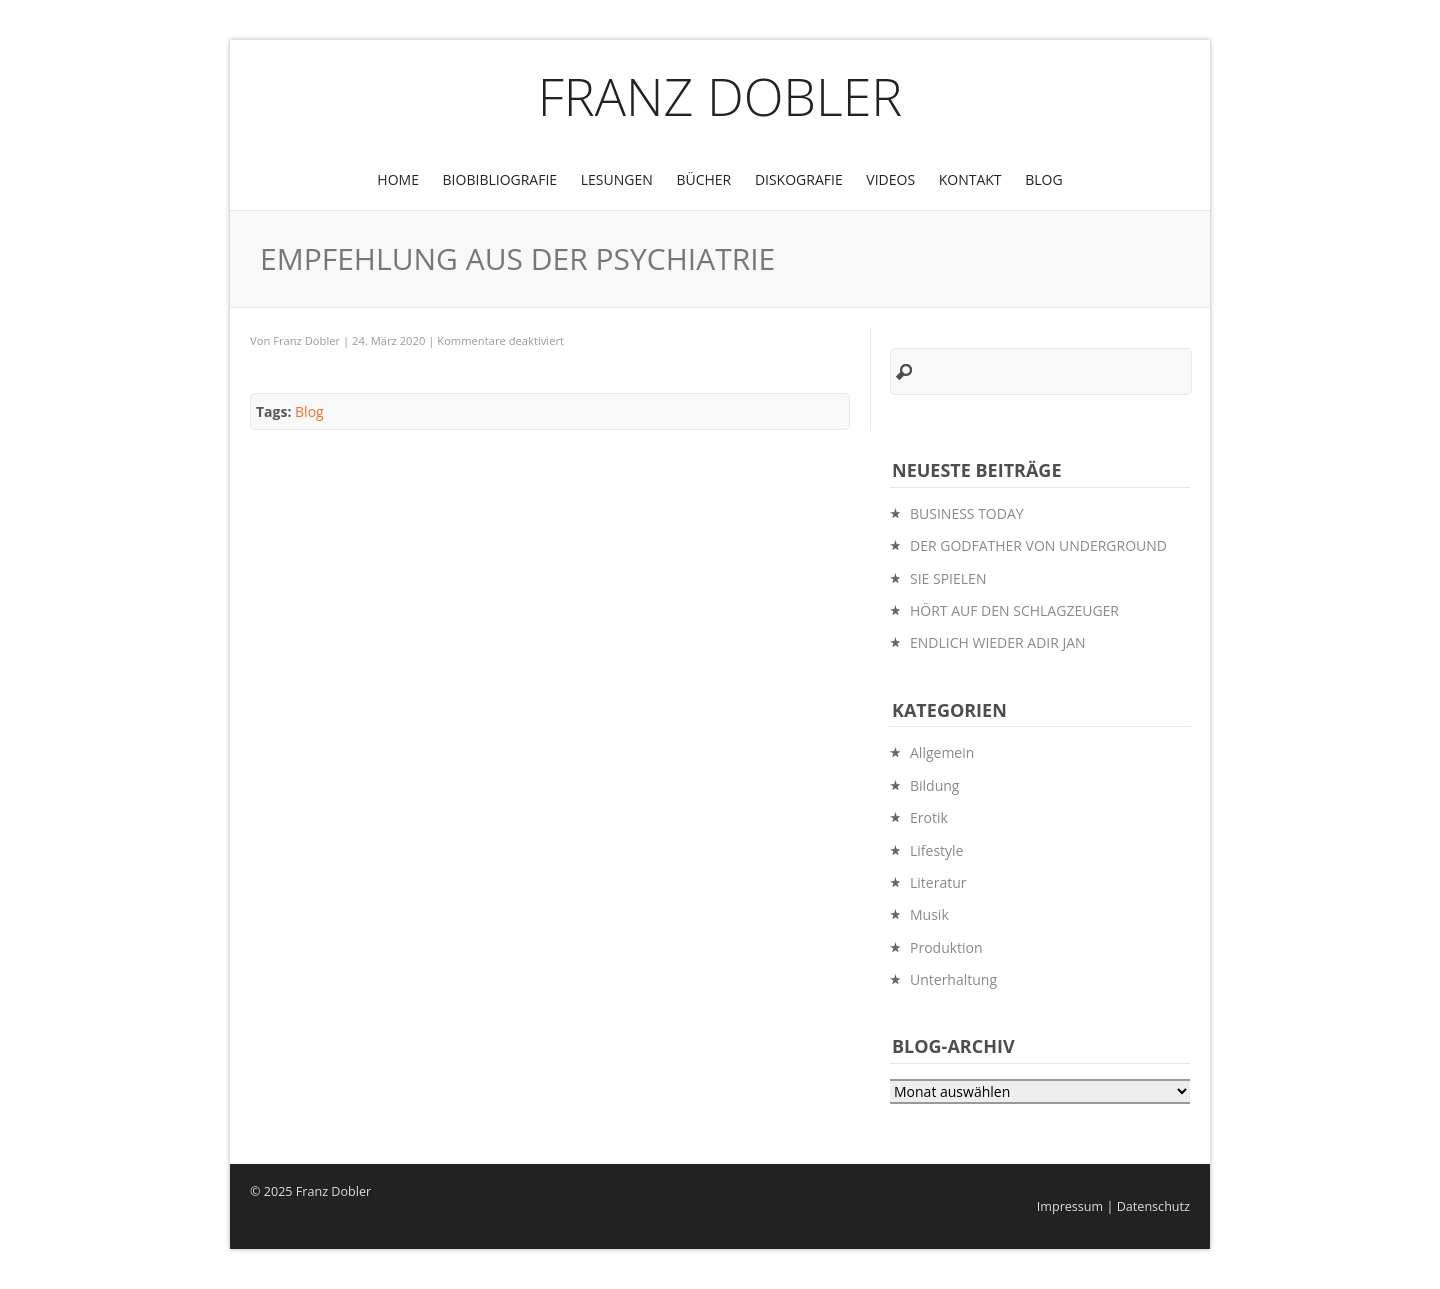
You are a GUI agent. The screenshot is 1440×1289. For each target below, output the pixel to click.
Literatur (938, 882)
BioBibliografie (500, 179)
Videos (890, 179)
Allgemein (942, 752)
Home (398, 179)
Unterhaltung (953, 979)
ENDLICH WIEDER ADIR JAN (998, 642)
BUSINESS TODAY (967, 513)
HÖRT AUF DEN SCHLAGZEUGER (1014, 610)
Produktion (946, 947)
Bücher (703, 179)
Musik (929, 914)
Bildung (934, 785)
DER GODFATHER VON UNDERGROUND (1038, 545)
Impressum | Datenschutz (1113, 1206)
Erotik (929, 817)
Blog (1043, 179)
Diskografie (799, 179)
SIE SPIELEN (948, 578)
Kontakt (970, 179)
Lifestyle (936, 850)
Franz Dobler (720, 95)
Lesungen (617, 179)
